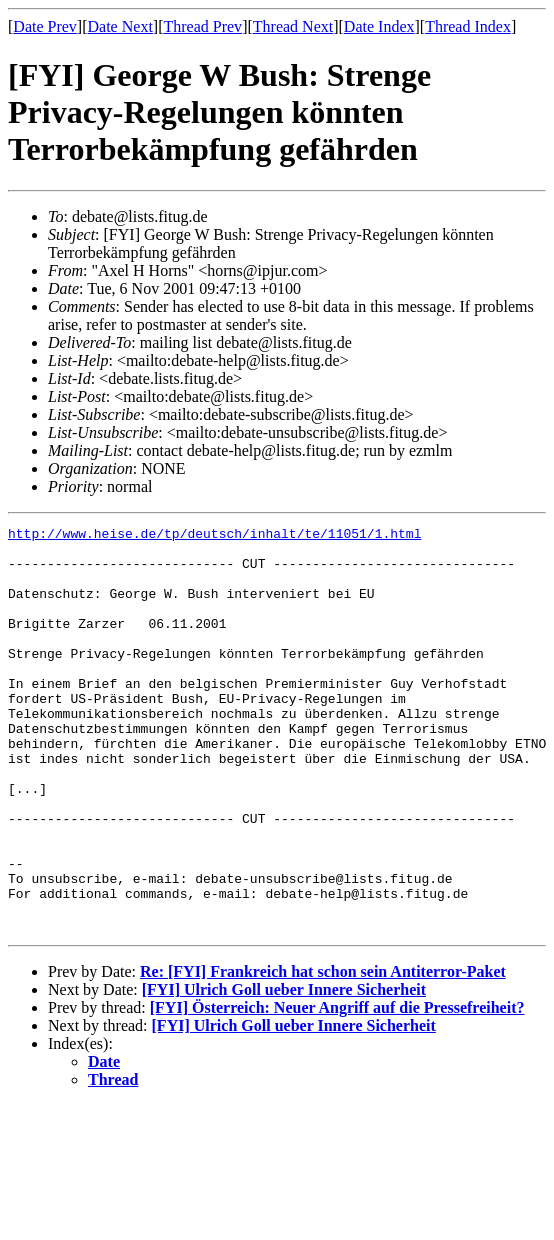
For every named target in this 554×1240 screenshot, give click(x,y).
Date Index (379, 26)
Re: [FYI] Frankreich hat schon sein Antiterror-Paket (323, 1052)
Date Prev (45, 26)
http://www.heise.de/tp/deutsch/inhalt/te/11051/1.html (214, 536)
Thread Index (468, 26)
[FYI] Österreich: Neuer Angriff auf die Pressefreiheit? (337, 1088)
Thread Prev (202, 26)
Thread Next (293, 26)
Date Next (120, 26)
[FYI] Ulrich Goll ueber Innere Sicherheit (284, 1070)
